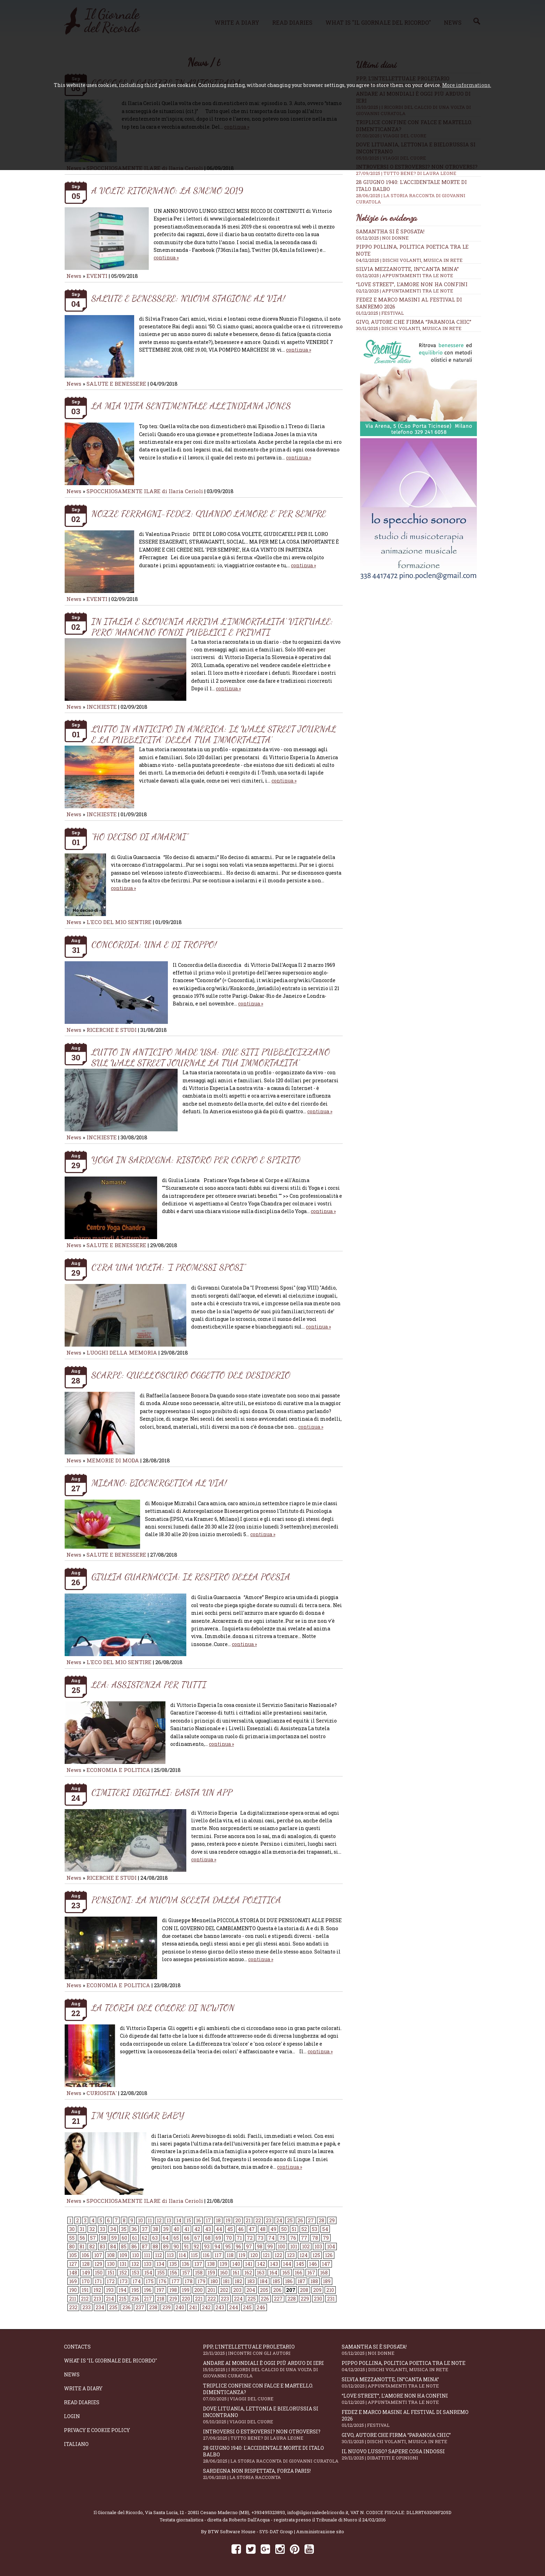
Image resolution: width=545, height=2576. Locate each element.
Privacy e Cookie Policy (97, 2430)
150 (99, 2272)
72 (250, 2237)
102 (306, 2246)
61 (134, 2237)
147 (326, 2264)
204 (250, 2290)
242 (206, 2307)
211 (72, 2298)
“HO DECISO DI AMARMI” (139, 836)
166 (298, 2272)
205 (264, 2290)
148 (73, 2272)
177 (175, 2281)
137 (198, 2264)
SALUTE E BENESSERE (116, 383)
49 (273, 2229)
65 (176, 2237)
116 (206, 2255)
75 (282, 2237)
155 (161, 2272)
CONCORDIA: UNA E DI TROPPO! (154, 944)
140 (236, 2264)
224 (238, 2298)
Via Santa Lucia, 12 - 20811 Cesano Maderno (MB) (197, 2512)
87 (145, 2246)
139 (223, 2264)
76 (293, 2237)
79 (326, 2237)
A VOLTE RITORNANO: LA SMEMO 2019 (167, 190)
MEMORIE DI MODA (113, 1460)
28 (321, 2220)
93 (207, 2246)
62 (144, 2237)
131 (123, 2264)
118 (230, 2255)
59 (114, 2237)
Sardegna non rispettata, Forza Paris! (272, 2473)
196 (148, 2290)
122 (278, 2255)
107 (98, 2255)
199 (185, 2290)
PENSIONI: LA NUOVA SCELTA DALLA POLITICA (186, 1899)
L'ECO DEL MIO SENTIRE (119, 921)
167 (311, 2272)
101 (293, 2246)
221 (199, 2298)
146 (313, 2264)
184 (264, 2281)
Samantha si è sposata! (390, 231)
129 (98, 2264)
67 (197, 2237)
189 (327, 2281)
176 (162, 2281)
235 (113, 2307)
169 (73, 2281)
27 (311, 2220)
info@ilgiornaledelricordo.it (317, 2512)
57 (93, 2237)
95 (228, 2246)
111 (147, 2255)
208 (304, 2290)
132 (135, 2264)
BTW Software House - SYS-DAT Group (250, 2531)
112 (158, 2255)
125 (316, 2255)
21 (248, 2220)
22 (258, 2220)
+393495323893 (268, 2512)
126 (329, 2255)
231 (331, 2298)
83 (102, 2246)
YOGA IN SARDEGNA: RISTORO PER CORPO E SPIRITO (195, 1159)
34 (113, 2229)
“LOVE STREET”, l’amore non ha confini (411, 284)
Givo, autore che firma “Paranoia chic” (413, 321)
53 (314, 2229)
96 (238, 2246)
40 (176, 2229)
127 (73, 2264)
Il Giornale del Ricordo (118, 2512)
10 (140, 2220)
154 (148, 2272)
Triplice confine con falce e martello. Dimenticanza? (272, 2392)
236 (126, 2307)
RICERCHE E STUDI (112, 1029)
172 (111, 2281)
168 (324, 2272)
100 (281, 2246)
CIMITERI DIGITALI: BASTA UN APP (161, 1792)
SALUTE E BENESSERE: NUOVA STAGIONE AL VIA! (188, 298)
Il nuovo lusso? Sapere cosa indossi (411, 2454)
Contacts (77, 2346)
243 (219, 2307)
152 (123, 2272)
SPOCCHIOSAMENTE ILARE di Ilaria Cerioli (145, 491)
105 (73, 2255)
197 (160, 2290)
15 (188, 2220)
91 (186, 2246)
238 (153, 2307)
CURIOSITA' (102, 2092)
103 (318, 2246)
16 (198, 2220)
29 (332, 2220)
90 (176, 2246)
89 (166, 2246)
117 (218, 2255)
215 (123, 2298)
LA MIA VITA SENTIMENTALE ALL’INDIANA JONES (191, 405)
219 (173, 2298)
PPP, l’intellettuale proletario (272, 2349)
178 (189, 2281)
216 (135, 2298)
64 (166, 2237)
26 (300, 2220)
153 (135, 2272)
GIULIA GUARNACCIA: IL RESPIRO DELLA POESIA (190, 1576)
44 (219, 2229)
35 (124, 2229)
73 (260, 2237)
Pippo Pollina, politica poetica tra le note (411, 2366)
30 (72, 2229)
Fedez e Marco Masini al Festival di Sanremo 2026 (411, 2418)
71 (239, 2237)
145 (300, 2264)
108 (111, 2255)
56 (82, 2237)
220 (186, 2298)
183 (251, 2281)
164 (273, 2272)
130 (111, 2264)
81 (82, 2246)
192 (97, 2290)
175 (150, 2281)
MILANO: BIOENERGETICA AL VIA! (159, 1482)
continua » (166, 257)
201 (211, 2290)
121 (266, 2255)
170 (86, 2281)
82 (92, 2246)
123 (291, 2255)
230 (318, 2298)
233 (86, 2307)
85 (124, 2246)
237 (140, 2307)
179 (201, 2281)
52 (304, 2229)
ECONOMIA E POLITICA (118, 1769)
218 (160, 2298)
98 (259, 2246)
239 (166, 2307)
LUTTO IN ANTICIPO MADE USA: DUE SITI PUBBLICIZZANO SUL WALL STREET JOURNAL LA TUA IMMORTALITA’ (210, 1057)
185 (276, 2281)
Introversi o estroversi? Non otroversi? (272, 2434)
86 (134, 2246)
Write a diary (83, 2388)
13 (168, 2220)
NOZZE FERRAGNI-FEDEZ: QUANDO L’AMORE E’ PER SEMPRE (208, 513)
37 (145, 2229)
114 (182, 2255)
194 (123, 2290)
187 (302, 2281)
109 (123, 2255)
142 (261, 2264)
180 (214, 2281)
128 (86, 2264)
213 (97, 2298)
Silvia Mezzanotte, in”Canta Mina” (407, 268)
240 (180, 2307)
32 (92, 2229)
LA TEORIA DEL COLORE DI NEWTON (163, 2007)
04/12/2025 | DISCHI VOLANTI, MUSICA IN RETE (409, 260)
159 (211, 2272)
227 (278, 2298)
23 (268, 2220)
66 (186, 2237)
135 (173, 2264)
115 (194, 2255)
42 (197, 2229)
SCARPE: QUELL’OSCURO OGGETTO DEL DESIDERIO (190, 1375)
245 (247, 2307)
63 (155, 2237)
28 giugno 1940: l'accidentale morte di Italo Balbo (272, 2454)
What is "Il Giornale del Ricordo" (110, 2360)
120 (254, 2255)
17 (208, 2220)
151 (110, 2272)
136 (185, 2264)
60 (124, 2237)
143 (274, 2264)
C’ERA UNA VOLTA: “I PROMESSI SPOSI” (168, 1267)
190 (73, 2290)
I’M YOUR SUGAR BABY (137, 2115)
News (73, 275)
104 (331, 2246)
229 (305, 2298)
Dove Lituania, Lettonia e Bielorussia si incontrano (272, 2415)
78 (315, 2237)
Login (72, 2416)
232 (73, 2307)
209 (317, 2290)
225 (251, 2298)
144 (287, 2264)
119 (241, 2255)
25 (290, 2220)
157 (186, 2272)
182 (238, 2281)
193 (110, 2290)
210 (330, 2290)
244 (233, 2307)
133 (148, 2264)
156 (173, 2272)
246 (261, 2307)
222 (212, 2298)
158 (199, 2272)
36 (134, 2229)
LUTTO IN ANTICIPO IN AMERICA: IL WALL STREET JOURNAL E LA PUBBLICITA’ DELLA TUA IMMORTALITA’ (213, 734)
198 (173, 2290)
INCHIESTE (102, 706)
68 (208, 2237)
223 (225, 2298)
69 (218, 2237)
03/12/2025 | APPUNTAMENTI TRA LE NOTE (404, 275)
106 (85, 2255)
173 (124, 2281)
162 (248, 2272)
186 (289, 2281)
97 (249, 2246)
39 (166, 2229)
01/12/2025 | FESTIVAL (380, 313)
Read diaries (81, 2402)
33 (102, 2229)
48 (263, 2229)
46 (241, 2229)
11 (150, 2220)
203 (237, 2290)
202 (224, 2290)
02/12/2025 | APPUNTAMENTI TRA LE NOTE (404, 291)
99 (270, 2246)
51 (294, 2229)
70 (229, 2237)
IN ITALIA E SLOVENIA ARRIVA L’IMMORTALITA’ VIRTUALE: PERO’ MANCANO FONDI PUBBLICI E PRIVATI (212, 626)
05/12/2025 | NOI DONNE (382, 238)
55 (72, 2237)
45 (230, 2229)
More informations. (466, 85)
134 (160, 2264)
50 (284, 2229)
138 (211, 2264)
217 (148, 2298)
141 (248, 2264)
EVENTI (97, 275)
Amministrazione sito (320, 2531)
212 (85, 2298)
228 (291, 2298)
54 (325, 2229)
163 (261, 2272)
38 (155, 2229)
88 (155, 2246)
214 (110, 2298)
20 (238, 2220)
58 (103, 2237)
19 (228, 2220)
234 (100, 2307)
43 (208, 2229)
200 (198, 2290)
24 (279, 2220)
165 (286, 2272)
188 (314, 2281)
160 (224, 2272)
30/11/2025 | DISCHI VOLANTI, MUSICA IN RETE (409, 328)
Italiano (76, 2444)
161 (236, 2272)
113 (170, 2255)
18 (218, 2220)
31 (82, 2229)
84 (113, 2246)
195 (135, 2290)
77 (304, 2237)
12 (159, 2220)
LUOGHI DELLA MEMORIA (122, 1352)
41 (186, 2229)
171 (98, 2281)
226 (265, 2298)
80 (72, 2246)
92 (196, 2246)
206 (277, 2290)
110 (135, 2255)
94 (217, 2246)
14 (178, 2220)
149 (86, 2272)
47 (252, 2229)
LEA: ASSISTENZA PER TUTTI (148, 1684)
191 (85, 2290)
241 (193, 2307)
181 (226, 2281)
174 (136, 2281)
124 (304, 2255)
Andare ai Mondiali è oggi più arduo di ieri (272, 2369)
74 (271, 2237)
